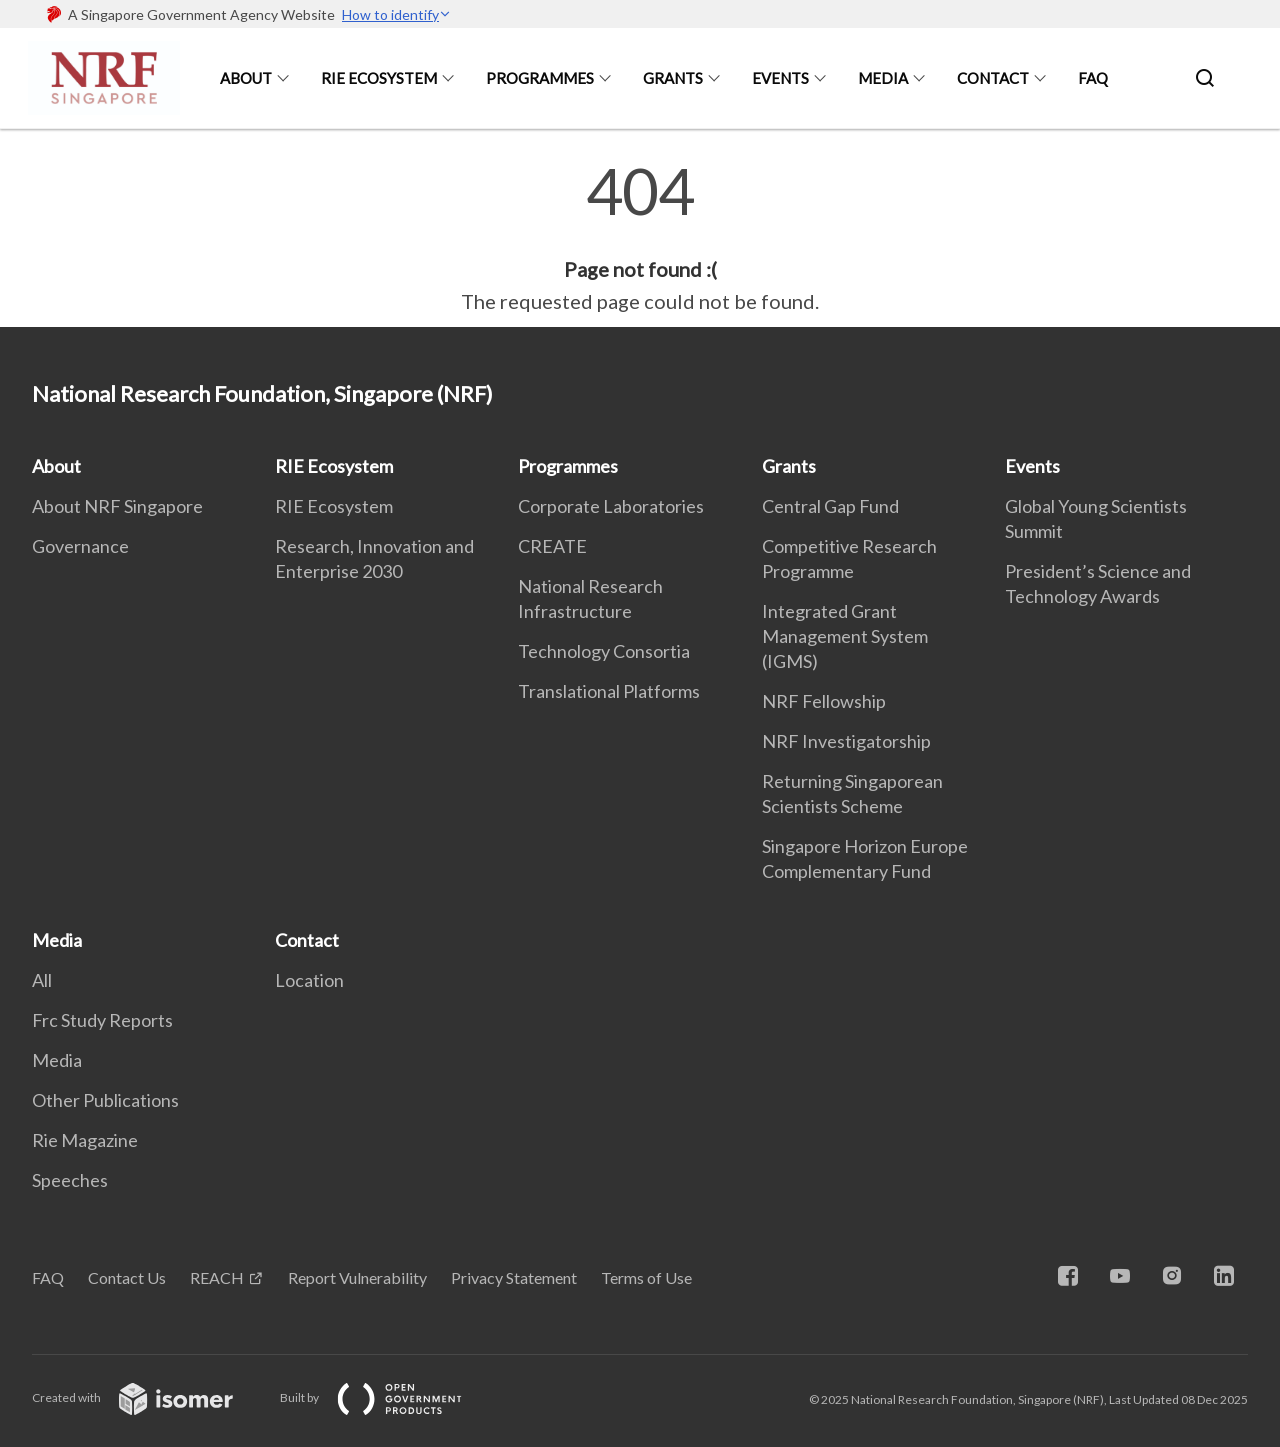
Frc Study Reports (102, 1020)
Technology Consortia (604, 651)
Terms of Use (646, 1277)
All (42, 980)
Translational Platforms (609, 691)
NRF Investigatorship (846, 741)
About (246, 78)
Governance (80, 546)
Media (883, 78)
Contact (993, 78)
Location (309, 980)
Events (780, 78)
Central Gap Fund (830, 506)
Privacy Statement (514, 1277)
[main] (640, 238)
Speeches (70, 1180)
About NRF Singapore (117, 506)
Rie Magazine (85, 1140)
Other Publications (105, 1100)
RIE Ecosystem (379, 78)
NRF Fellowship (824, 701)
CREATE (552, 546)
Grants (673, 78)
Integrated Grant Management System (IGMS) (845, 636)
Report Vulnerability (357, 1277)
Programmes (540, 78)
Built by (387, 1397)
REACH (217, 1277)
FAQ (1093, 78)
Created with (148, 1397)
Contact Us (127, 1277)
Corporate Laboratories (611, 506)
